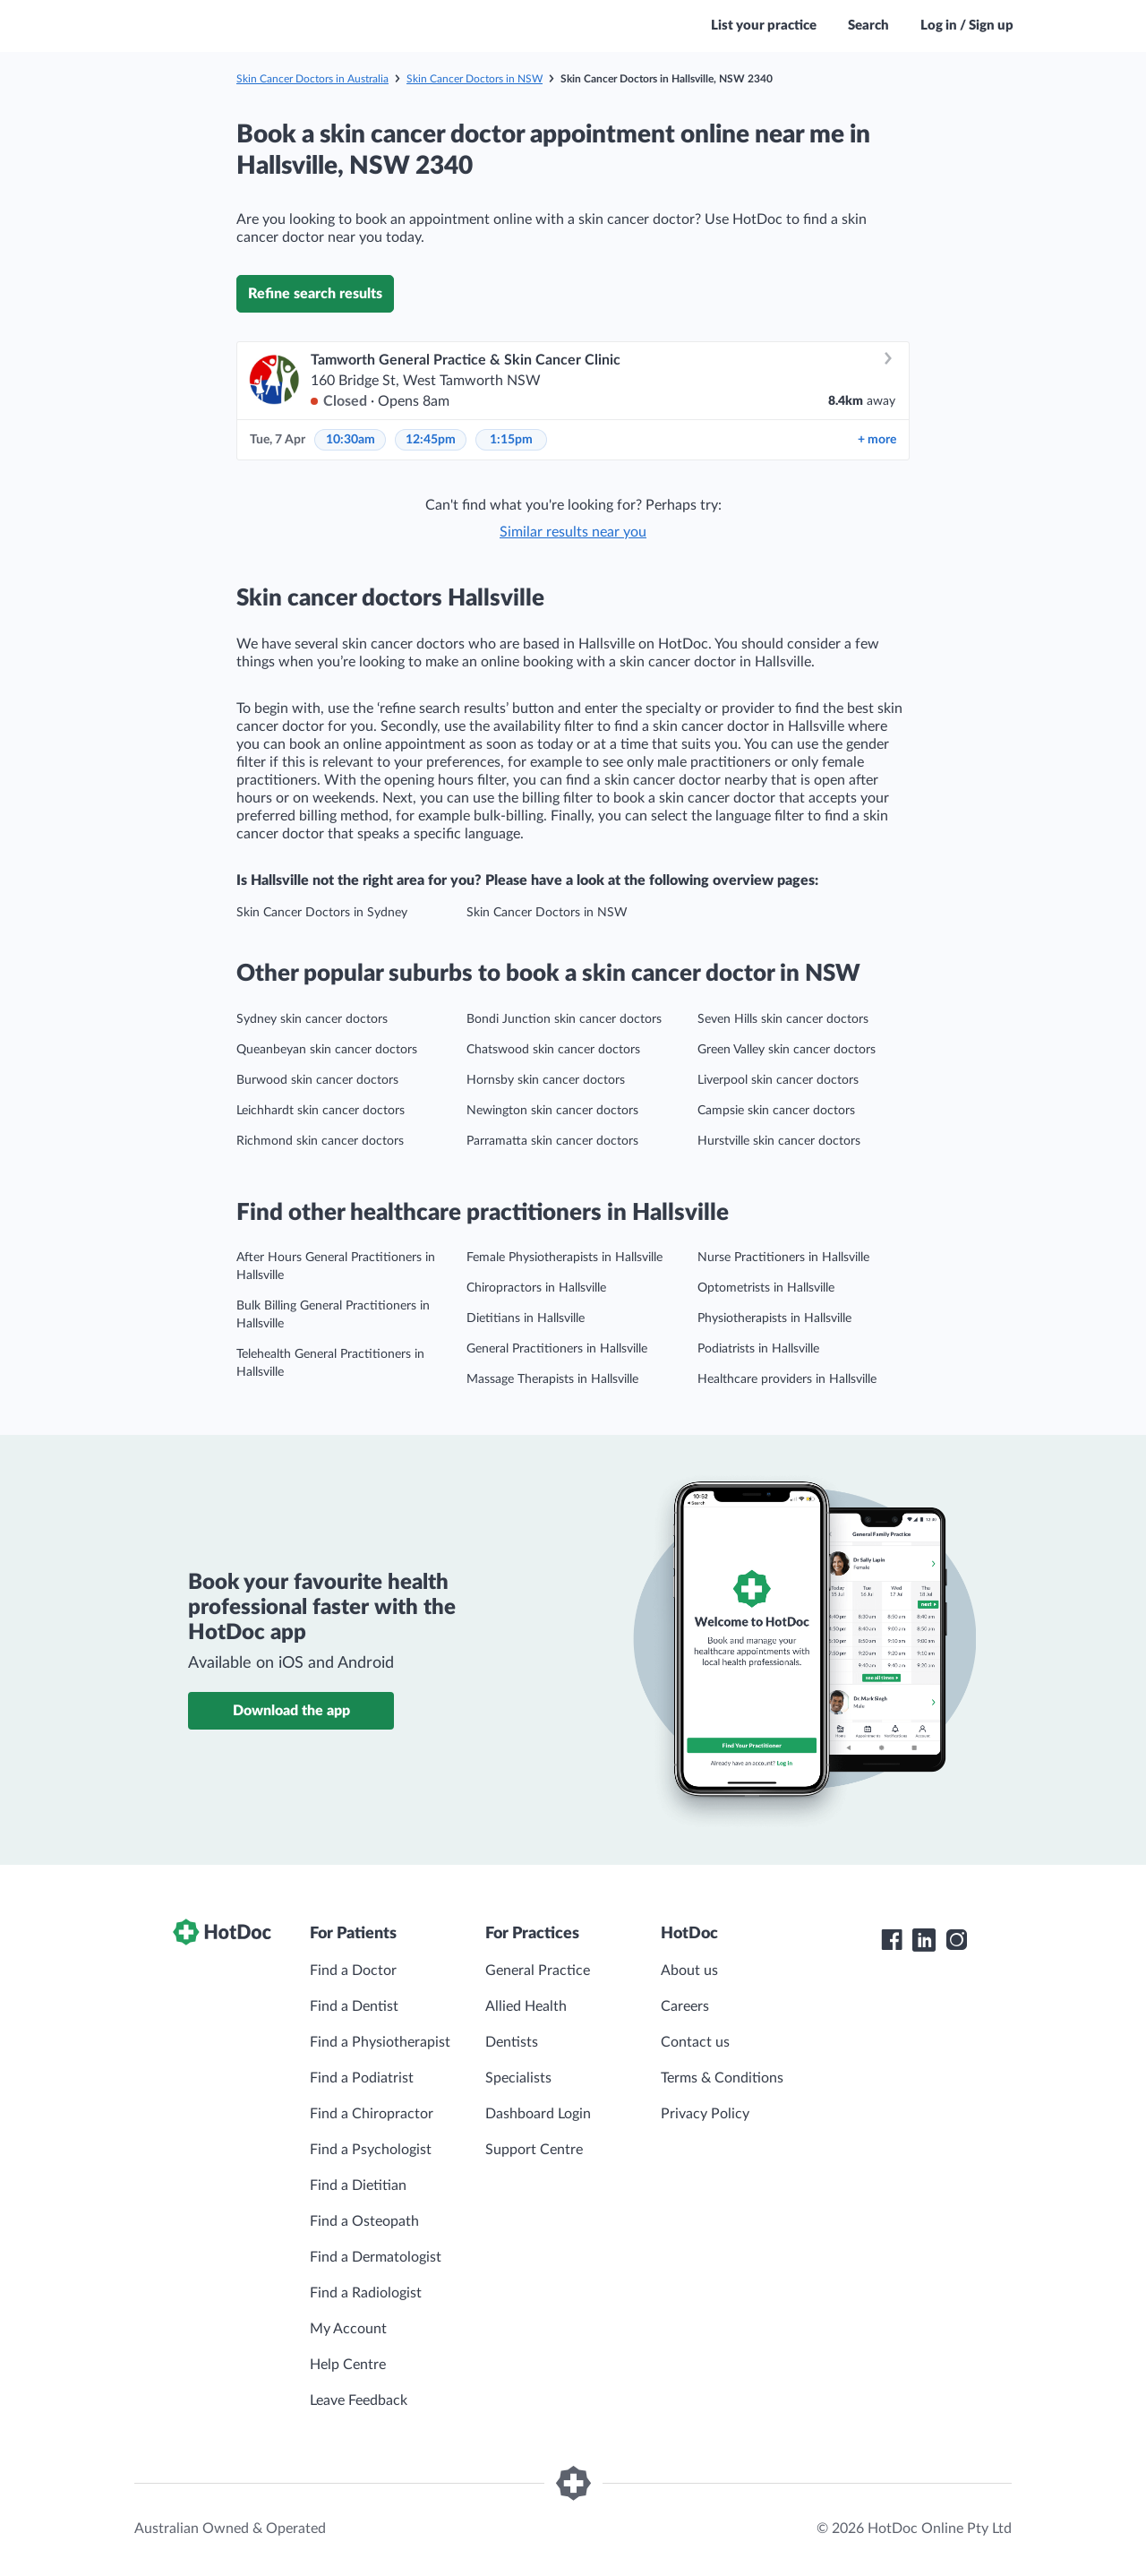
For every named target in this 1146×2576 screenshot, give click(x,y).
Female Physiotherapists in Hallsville (564, 1257)
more (877, 440)
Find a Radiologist (366, 2293)
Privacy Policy (705, 2114)
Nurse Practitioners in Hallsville (783, 1257)
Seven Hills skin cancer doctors (782, 1019)
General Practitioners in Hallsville (556, 1349)
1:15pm (511, 440)
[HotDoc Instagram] (956, 1940)
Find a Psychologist (371, 2149)
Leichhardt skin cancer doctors (320, 1110)
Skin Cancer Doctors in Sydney (321, 912)
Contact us (695, 2042)
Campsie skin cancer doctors (776, 1110)
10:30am (350, 440)
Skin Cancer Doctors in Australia (312, 78)
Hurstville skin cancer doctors (778, 1141)
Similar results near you (573, 532)
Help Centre (348, 2364)
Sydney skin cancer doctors (312, 1019)
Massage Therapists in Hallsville (552, 1379)
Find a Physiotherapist (380, 2042)
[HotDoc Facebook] (892, 1940)
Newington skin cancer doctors (552, 1110)
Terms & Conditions (722, 2078)
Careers (685, 2006)
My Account (348, 2329)
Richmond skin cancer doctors (320, 1141)
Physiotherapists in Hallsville (774, 1318)
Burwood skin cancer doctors (317, 1080)
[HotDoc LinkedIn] (924, 1940)
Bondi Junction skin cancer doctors (564, 1019)
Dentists (511, 2042)
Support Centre (534, 2149)
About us (689, 1970)
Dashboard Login (538, 2114)
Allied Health (526, 2006)
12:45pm (431, 440)
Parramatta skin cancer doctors (552, 1141)
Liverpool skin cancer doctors (778, 1080)
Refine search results (315, 294)
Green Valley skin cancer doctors (786, 1049)
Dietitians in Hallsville (525, 1318)
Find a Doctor (353, 1970)
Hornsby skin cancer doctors (545, 1080)
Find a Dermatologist (375, 2257)
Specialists (518, 2078)
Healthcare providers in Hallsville (787, 1379)
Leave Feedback (358, 2400)
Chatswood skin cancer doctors (553, 1049)
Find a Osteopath (364, 2221)
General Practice (537, 1970)
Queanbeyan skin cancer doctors (326, 1049)
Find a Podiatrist (362, 2078)
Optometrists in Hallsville (765, 1288)
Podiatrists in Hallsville (758, 1349)
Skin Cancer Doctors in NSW (474, 78)
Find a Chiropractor (371, 2114)
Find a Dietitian (358, 2185)
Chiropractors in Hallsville (536, 1288)
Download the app (291, 1711)
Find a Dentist (354, 2006)
